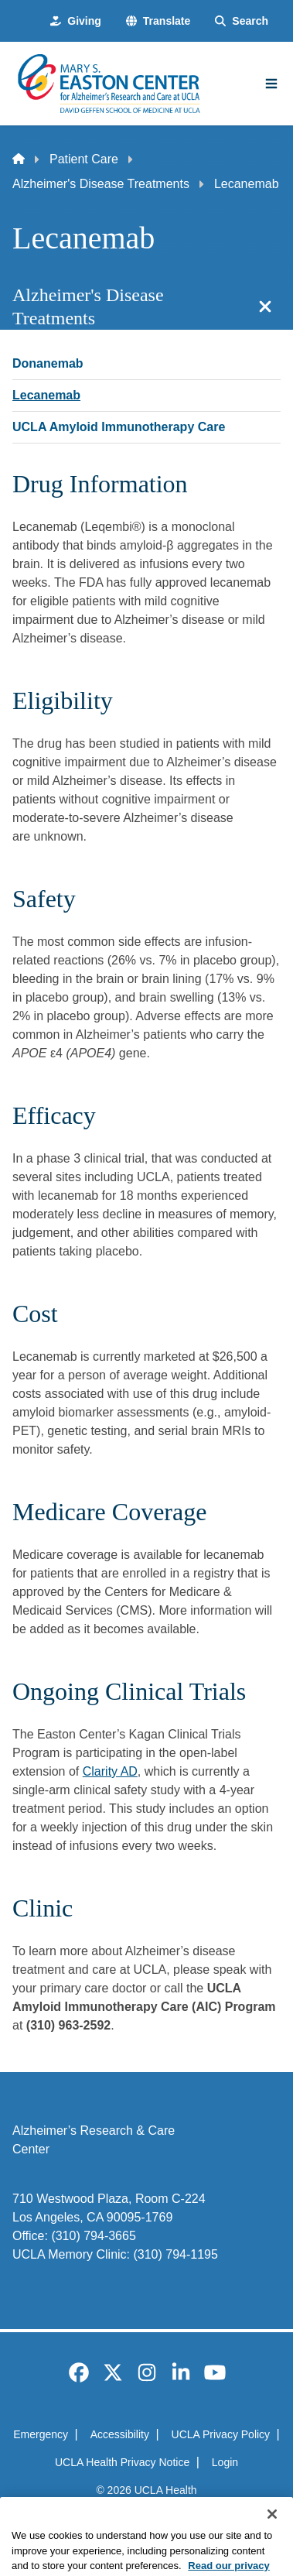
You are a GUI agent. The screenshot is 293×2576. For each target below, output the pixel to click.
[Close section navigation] (265, 306)
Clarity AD (110, 1771)
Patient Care (83, 159)
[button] (158, 21)
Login (225, 2462)
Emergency (40, 2434)
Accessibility (119, 2434)
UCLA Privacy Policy (221, 2434)
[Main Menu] (271, 83)
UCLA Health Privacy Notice (122, 2462)
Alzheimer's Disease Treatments (100, 183)
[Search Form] (242, 21)
